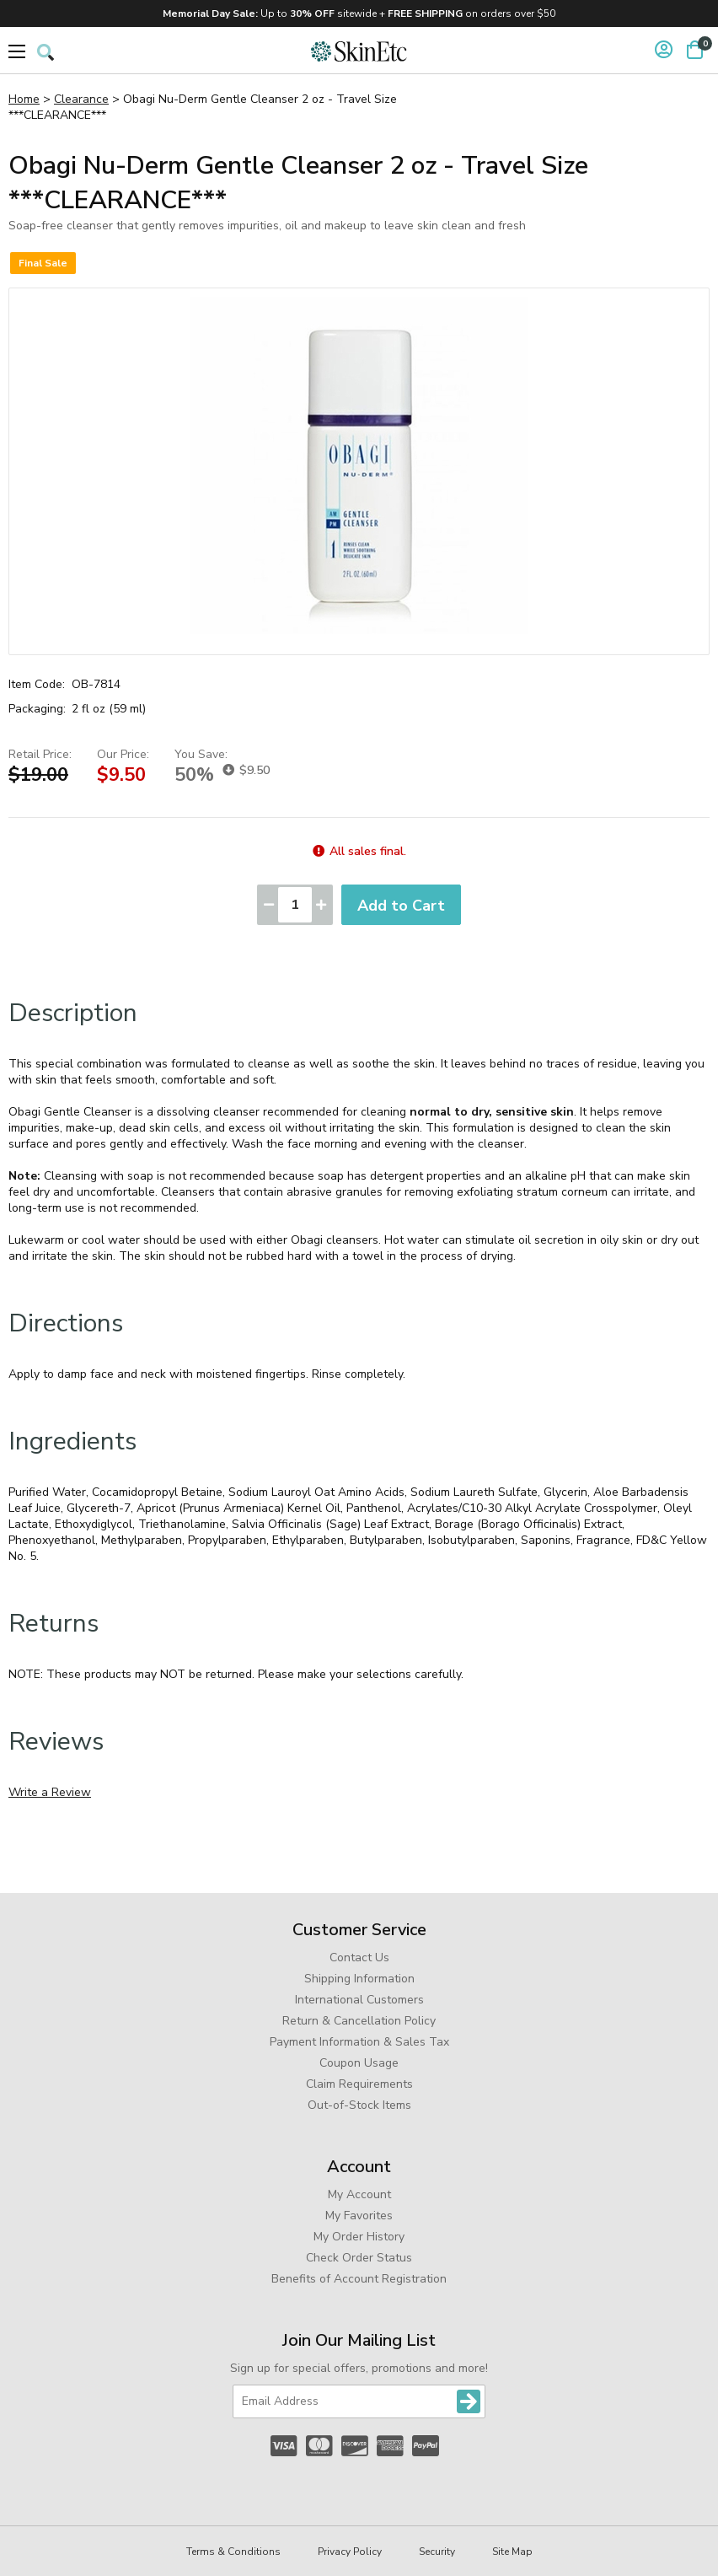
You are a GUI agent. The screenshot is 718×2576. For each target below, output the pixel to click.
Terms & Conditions (233, 2551)
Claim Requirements (359, 2084)
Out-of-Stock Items (359, 2105)
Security (437, 2551)
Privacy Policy (350, 2551)
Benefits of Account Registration (359, 2279)
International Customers (359, 2000)
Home (24, 99)
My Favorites (359, 2216)
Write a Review (49, 1792)
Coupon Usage (359, 2063)
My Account (359, 2194)
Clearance (81, 99)
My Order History (359, 2237)
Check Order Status (359, 2258)
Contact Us (359, 1957)
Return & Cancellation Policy (359, 2021)
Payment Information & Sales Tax (359, 2042)
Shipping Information (359, 1979)
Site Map (512, 2551)
